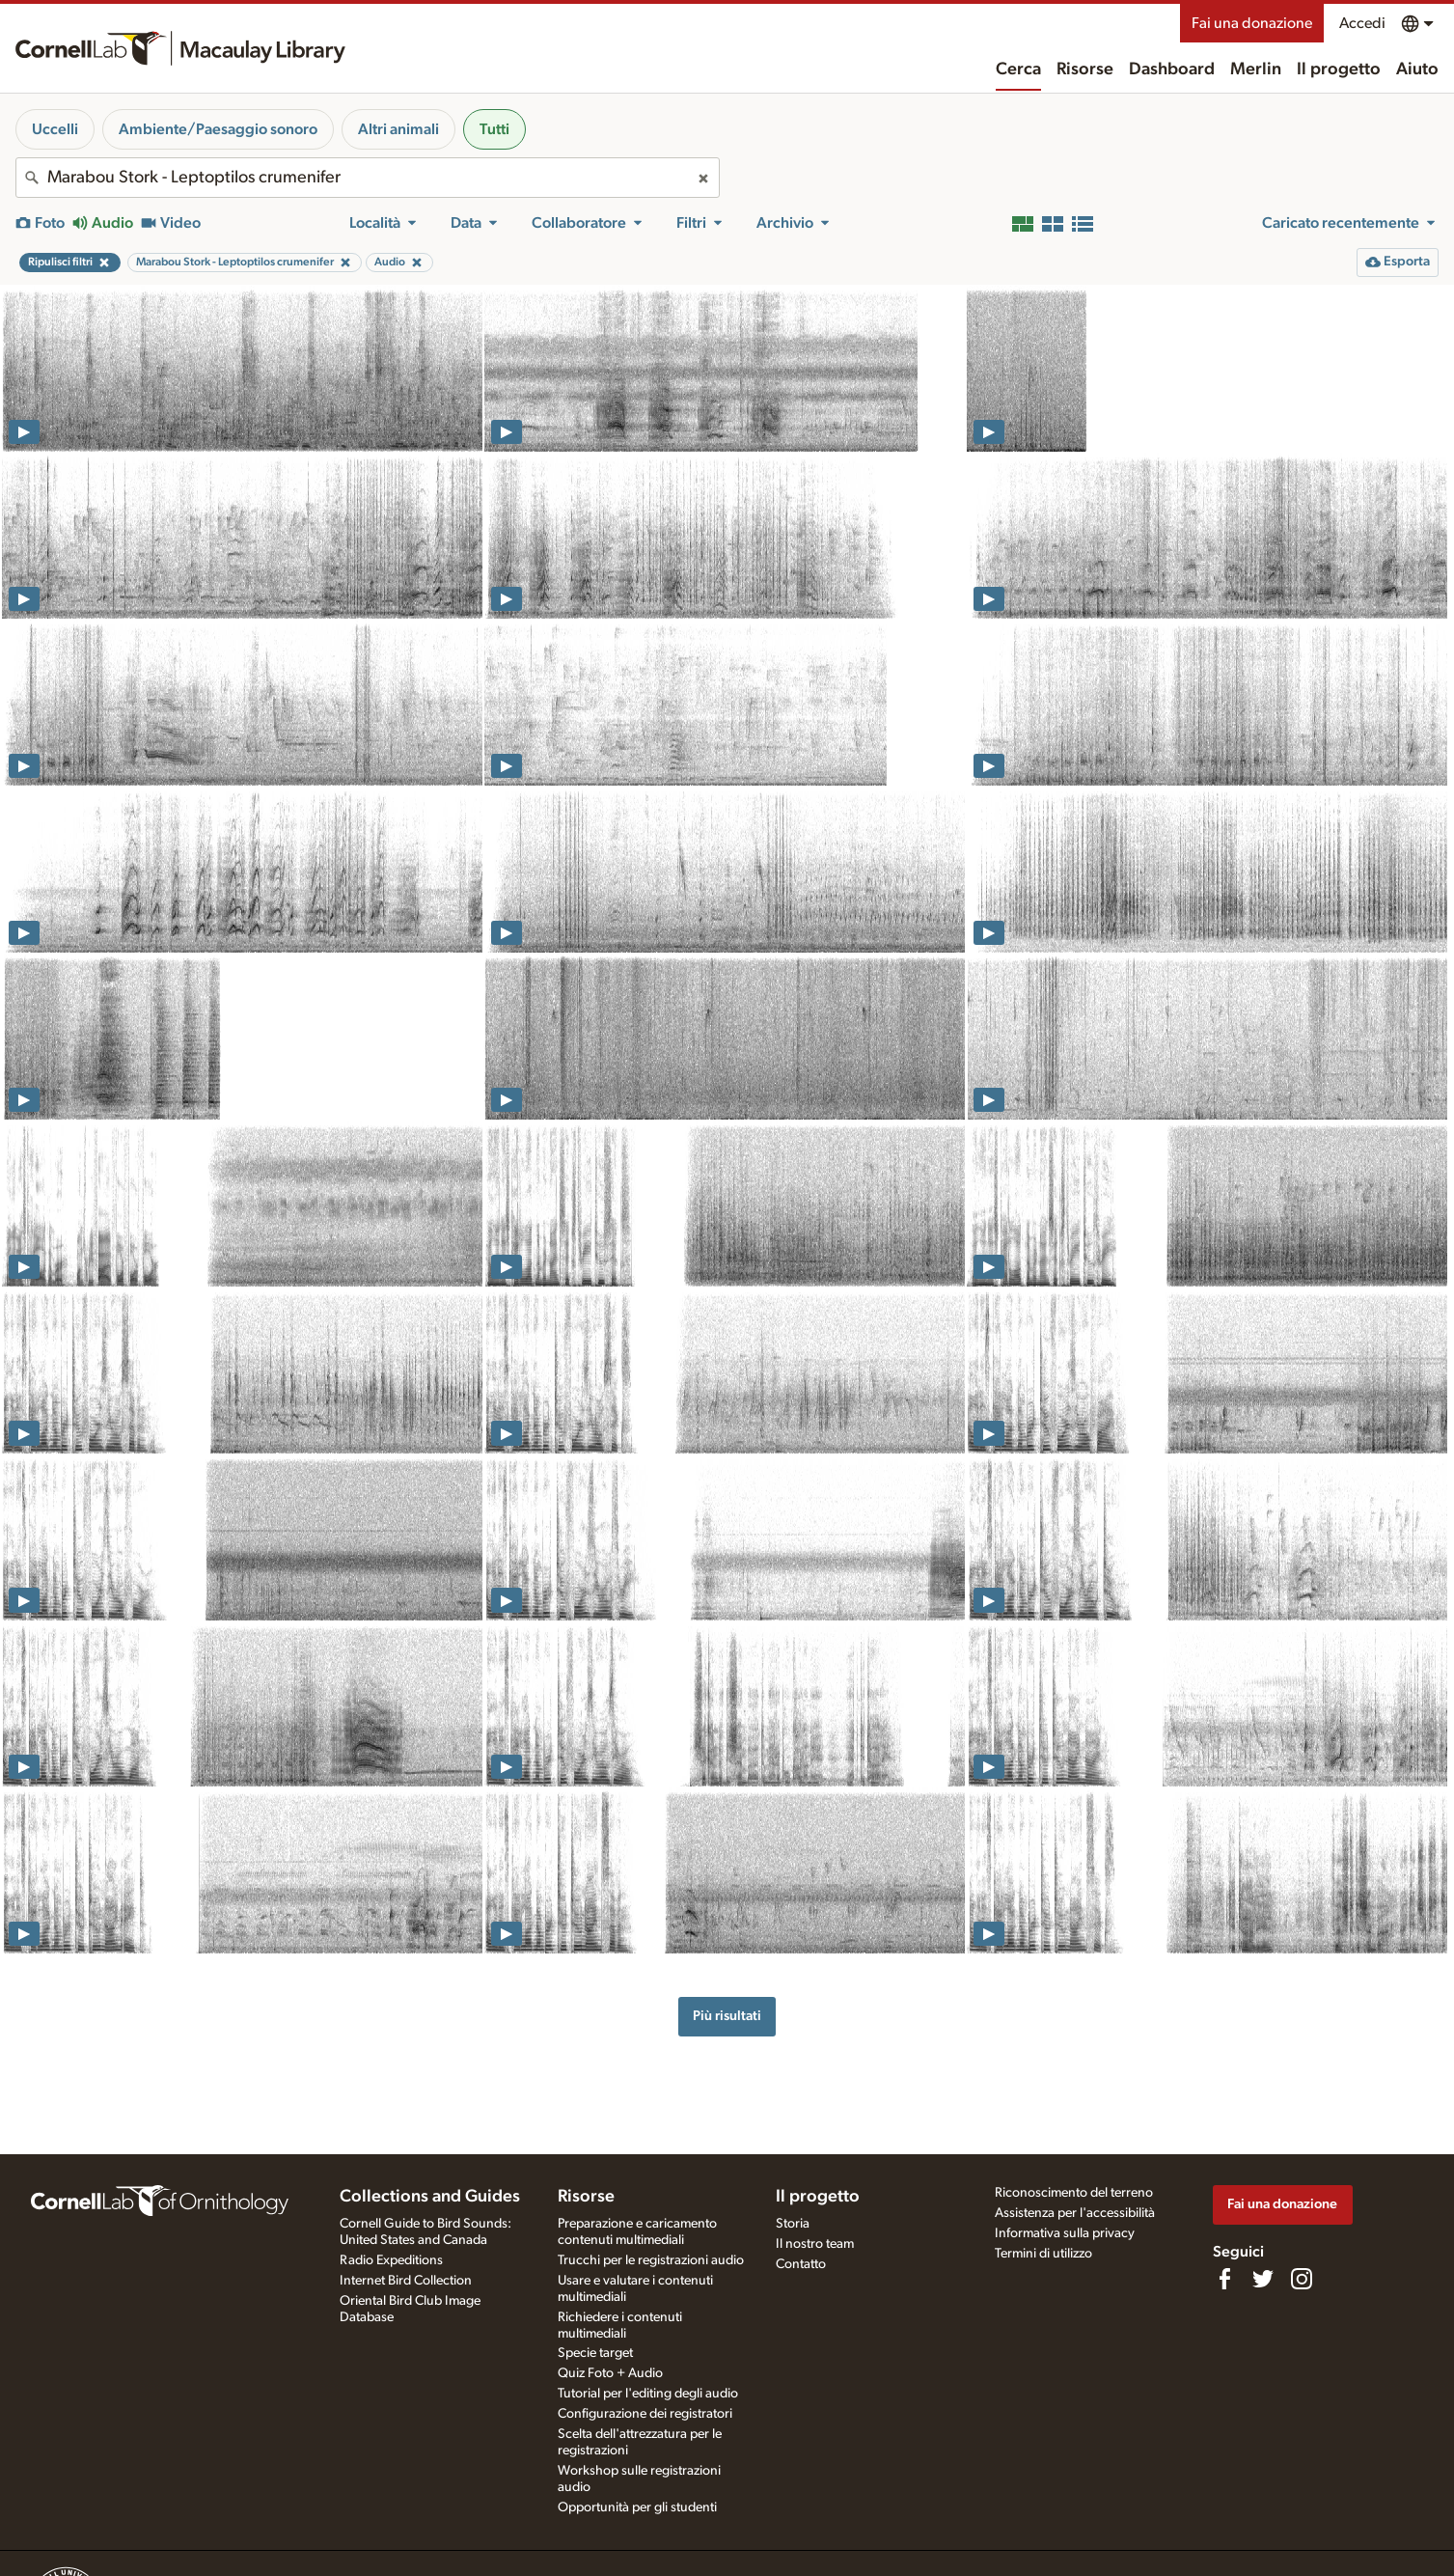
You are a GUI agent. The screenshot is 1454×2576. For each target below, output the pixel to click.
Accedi (1362, 23)
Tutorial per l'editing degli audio (648, 2393)
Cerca (1018, 69)
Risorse (1084, 69)
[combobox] (367, 177)
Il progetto (1339, 69)
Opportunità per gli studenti (637, 2507)
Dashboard (1172, 69)
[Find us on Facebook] (1224, 2278)
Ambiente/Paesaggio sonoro (218, 129)
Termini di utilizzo (1043, 2253)
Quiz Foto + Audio (610, 2373)
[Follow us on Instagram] (1301, 2278)
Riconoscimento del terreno (1074, 2193)
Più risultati (727, 2015)
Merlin (1255, 69)
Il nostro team (815, 2244)
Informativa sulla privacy (1065, 2233)
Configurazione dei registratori (645, 2414)
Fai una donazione (1252, 23)
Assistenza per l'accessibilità (1075, 2213)
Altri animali (398, 129)
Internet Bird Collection (406, 2280)
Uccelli (55, 129)
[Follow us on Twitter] (1263, 2278)
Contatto (801, 2264)
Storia (792, 2223)
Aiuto (1417, 69)
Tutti (494, 129)
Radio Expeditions (391, 2260)
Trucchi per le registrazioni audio (651, 2260)
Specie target (595, 2353)
